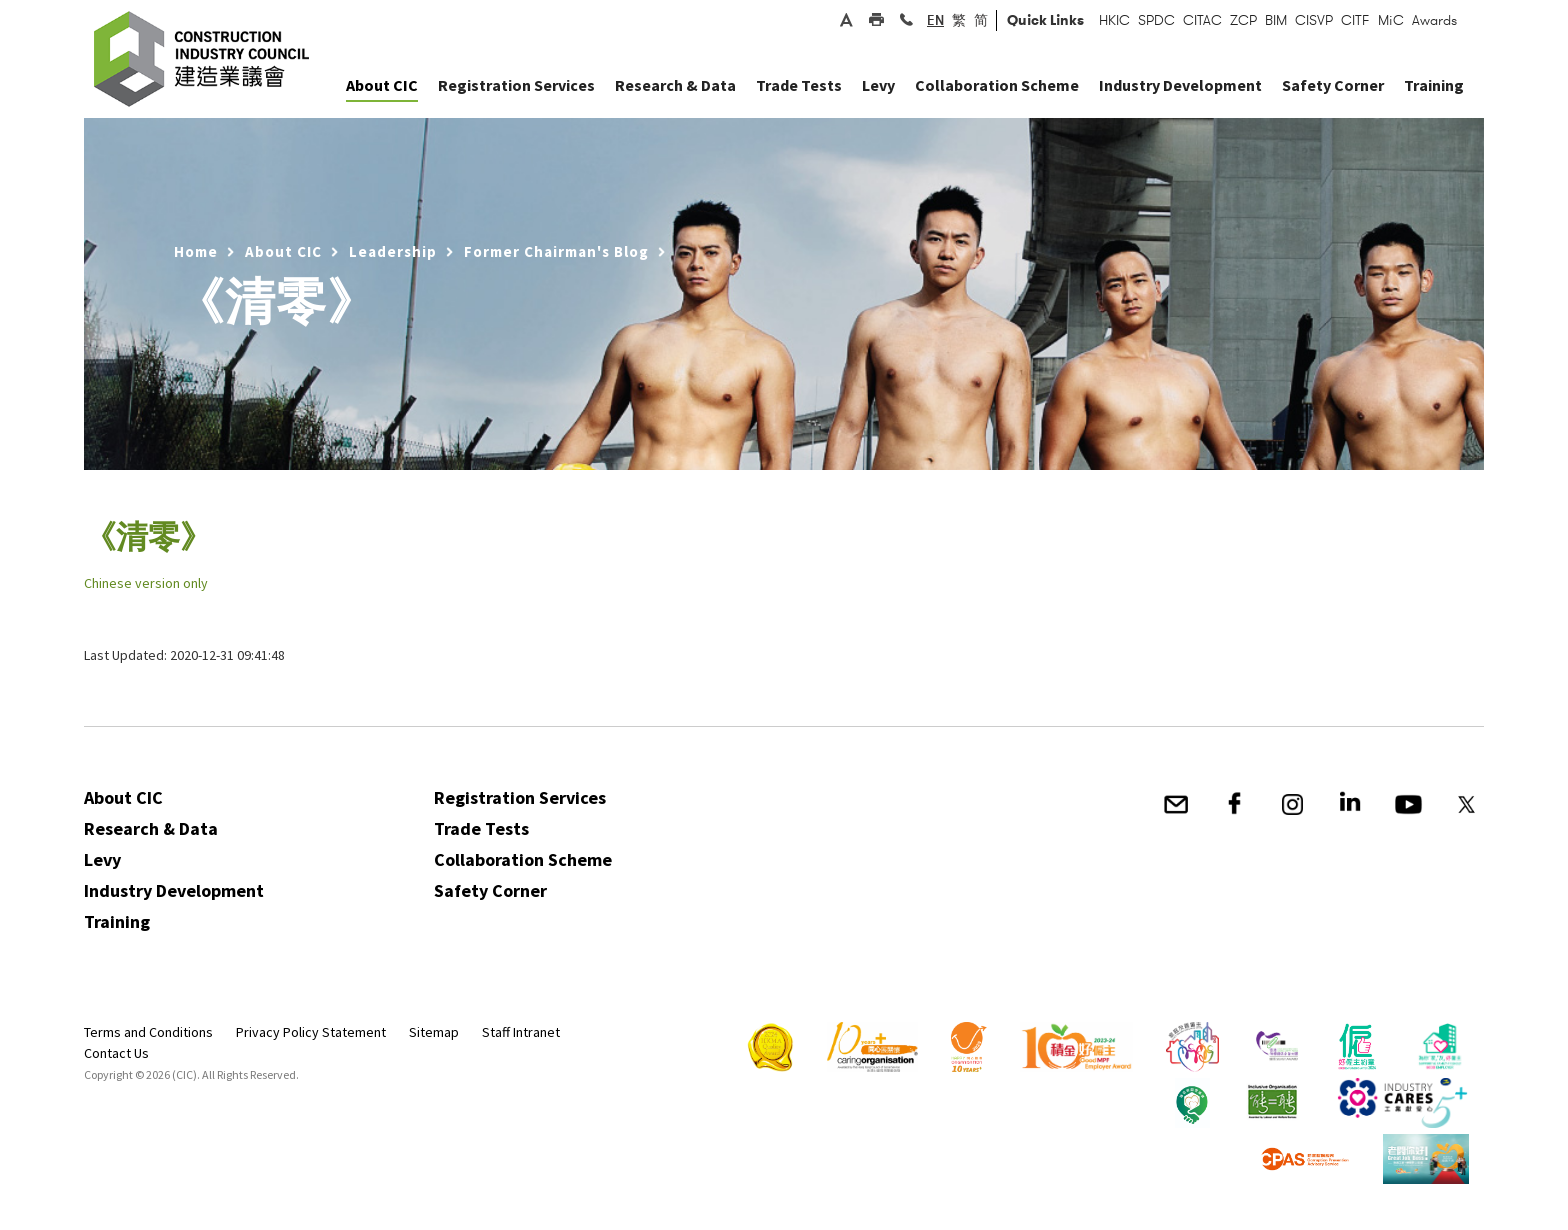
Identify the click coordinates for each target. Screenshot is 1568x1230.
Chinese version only (146, 583)
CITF (1355, 20)
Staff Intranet (521, 1032)
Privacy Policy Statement (311, 1032)
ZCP (1243, 20)
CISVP (1314, 20)
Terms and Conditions (148, 1032)
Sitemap (434, 1032)
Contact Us (116, 1053)
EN (935, 20)
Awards (1434, 20)
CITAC (1202, 20)
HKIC (1114, 20)
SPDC (1156, 20)
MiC (1391, 20)
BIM (1276, 20)
